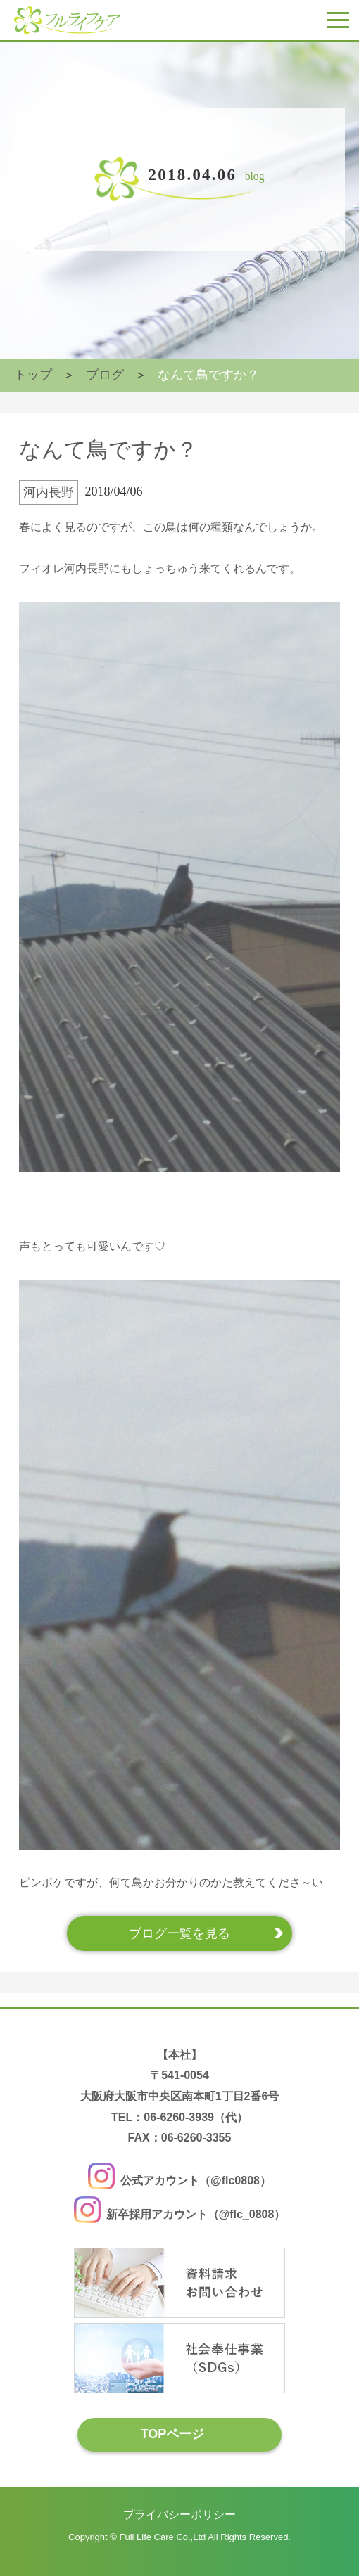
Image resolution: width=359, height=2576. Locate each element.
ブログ (105, 375)
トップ (33, 375)
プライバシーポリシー (179, 2514)
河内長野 (48, 492)
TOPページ (173, 2434)
